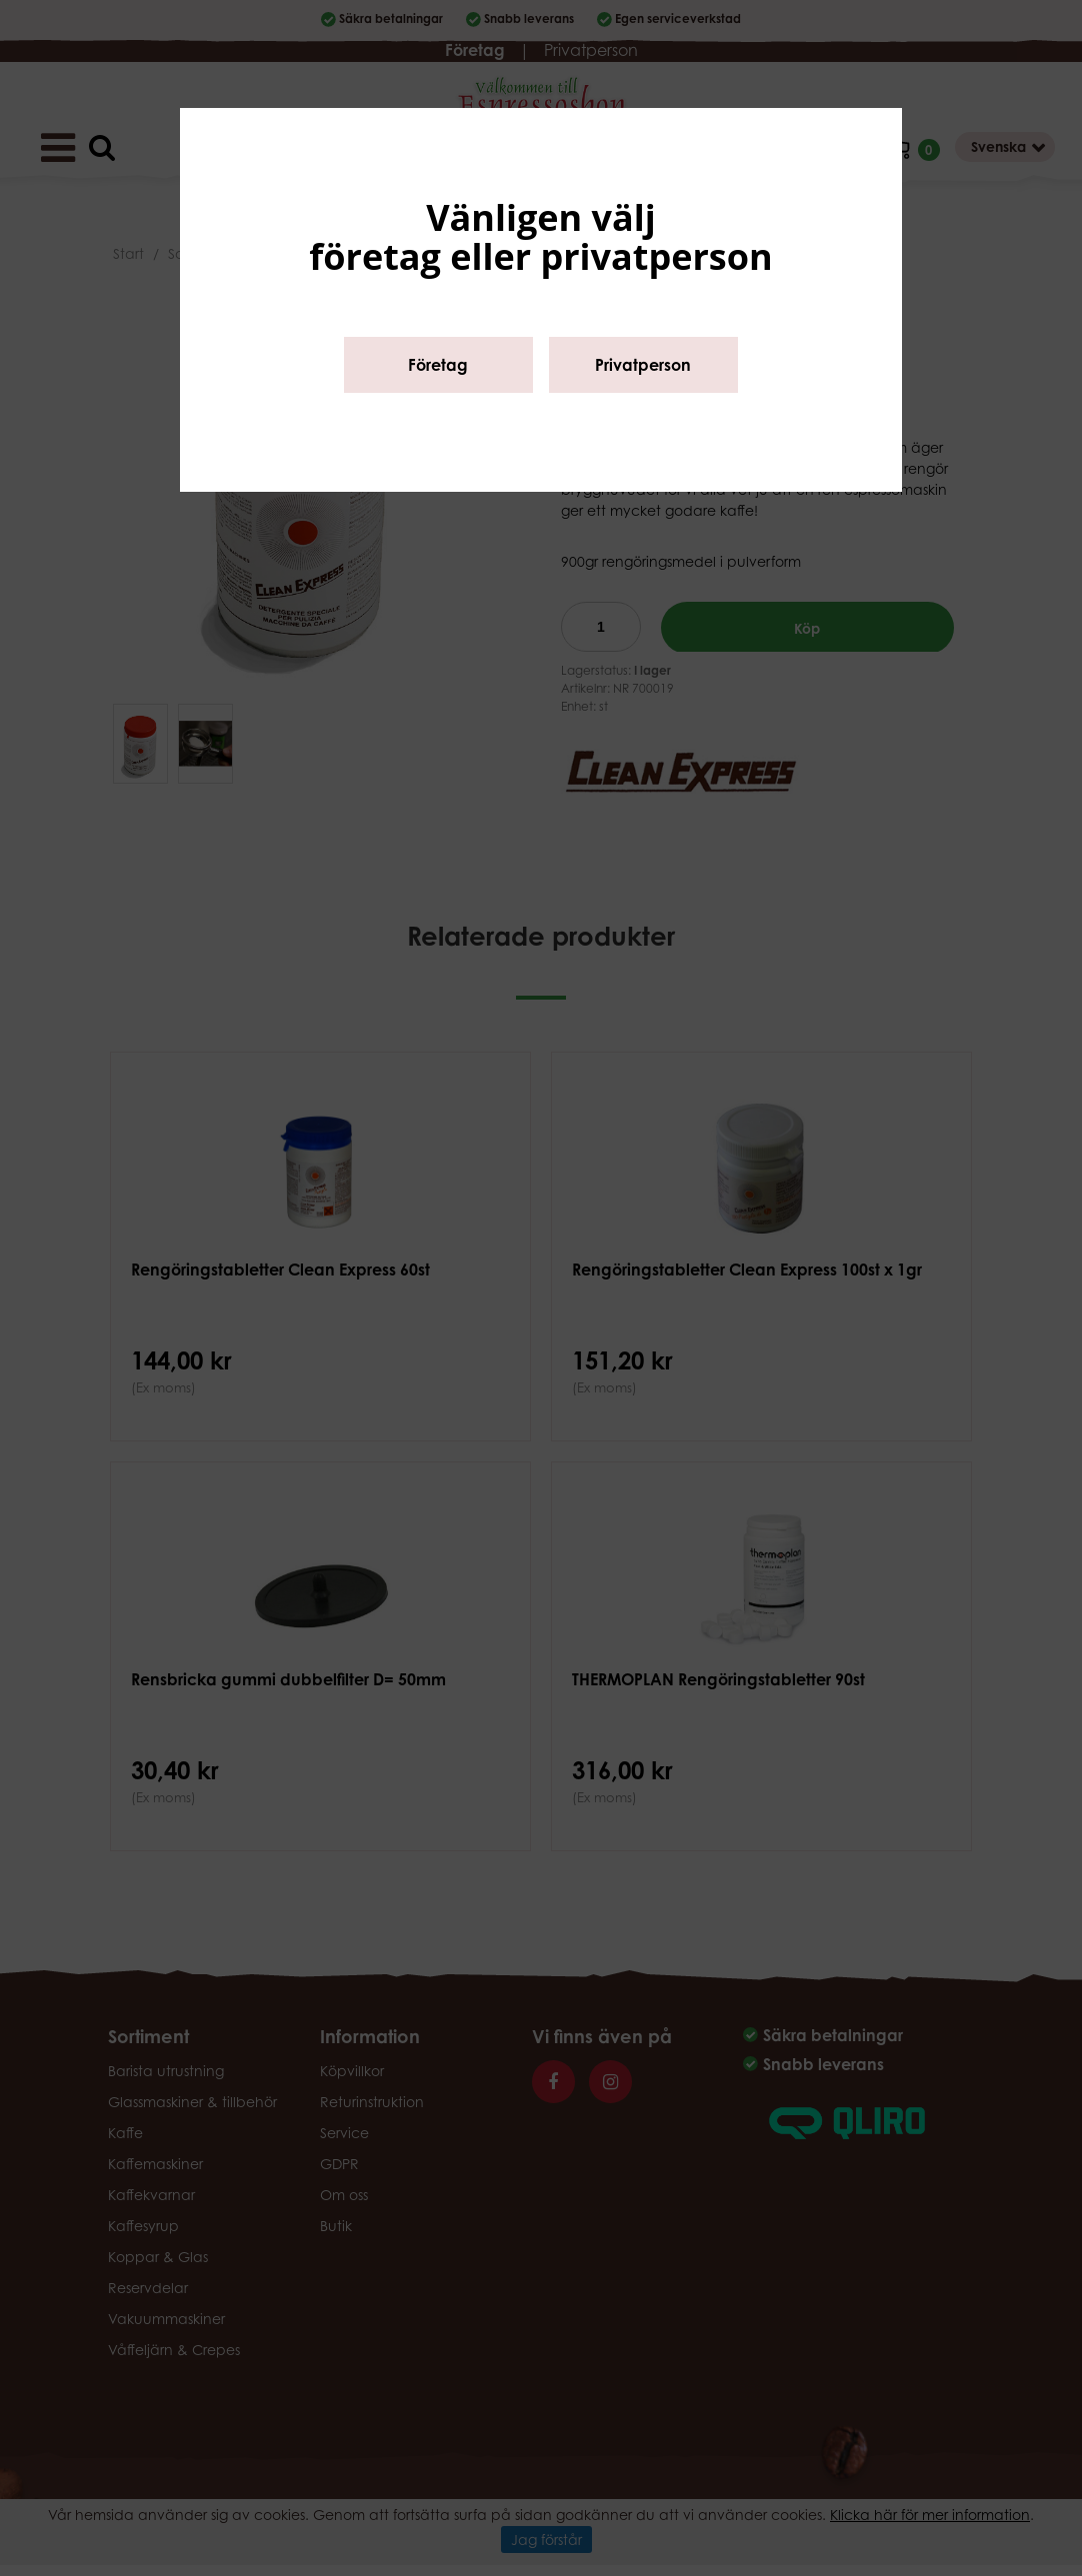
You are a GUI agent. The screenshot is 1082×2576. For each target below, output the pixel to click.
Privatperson (643, 365)
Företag (438, 365)
